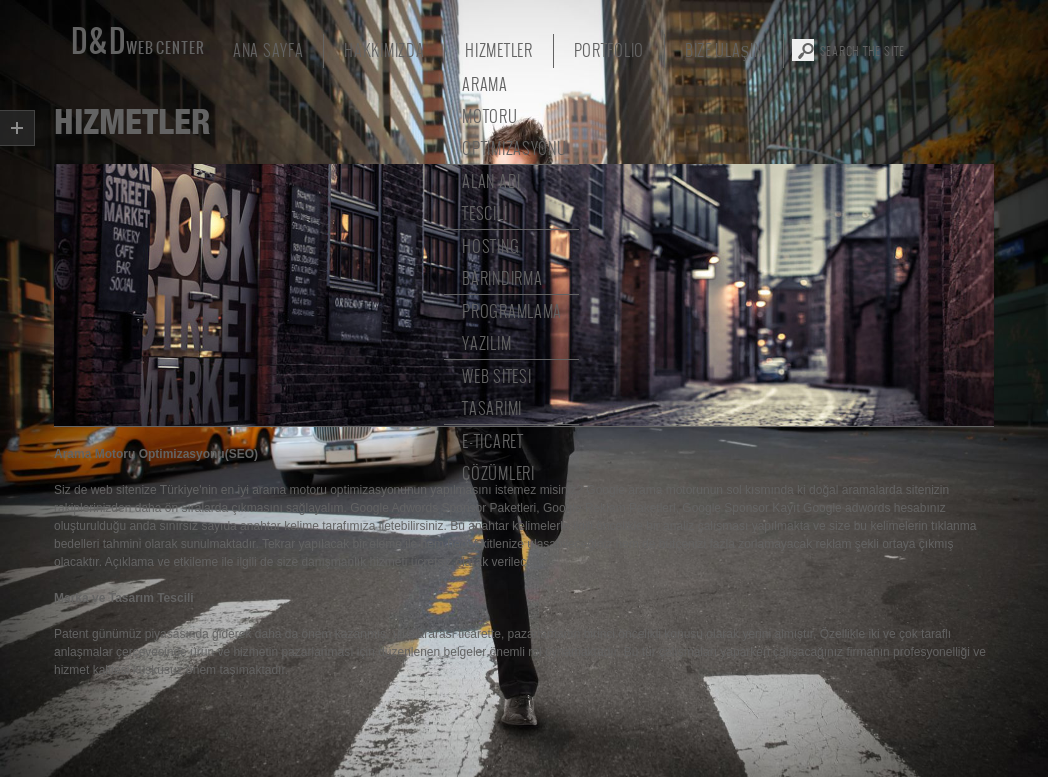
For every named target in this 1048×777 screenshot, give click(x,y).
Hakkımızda (384, 49)
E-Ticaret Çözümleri (498, 456)
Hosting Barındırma (502, 261)
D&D (133, 43)
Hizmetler (498, 49)
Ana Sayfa (268, 49)
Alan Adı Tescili (491, 196)
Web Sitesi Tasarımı (496, 391)
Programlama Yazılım (512, 326)
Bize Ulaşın (724, 49)
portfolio (609, 49)
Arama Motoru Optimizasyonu (514, 115)
